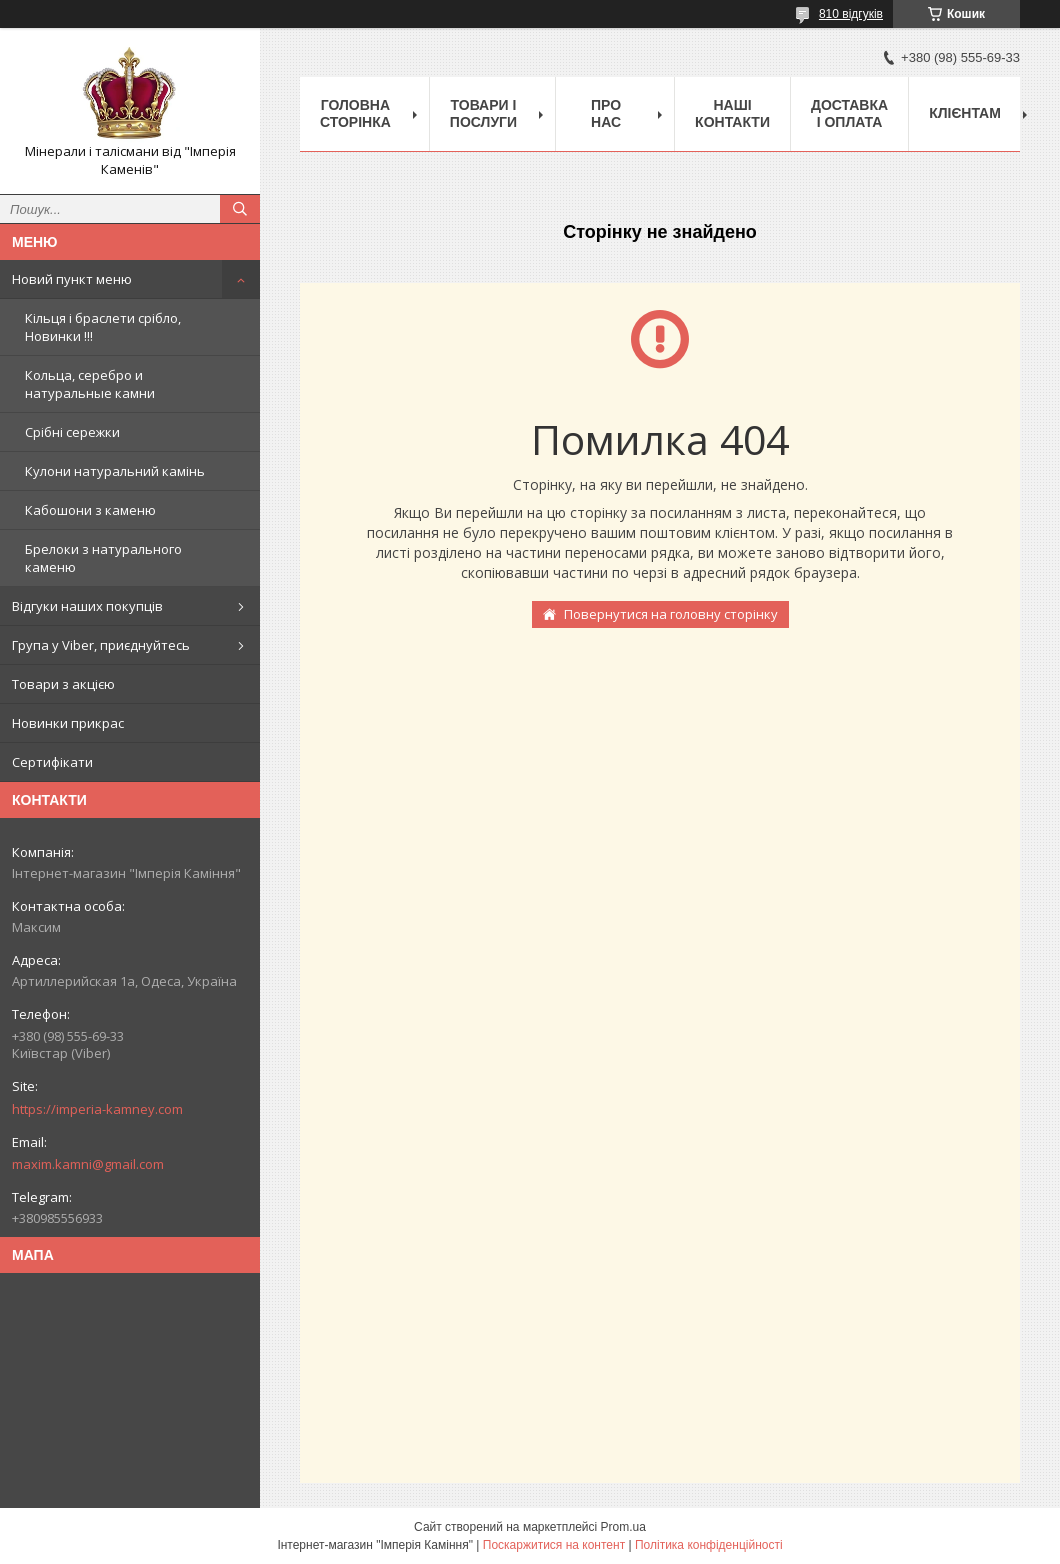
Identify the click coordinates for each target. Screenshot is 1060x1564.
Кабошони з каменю (90, 510)
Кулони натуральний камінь (115, 471)
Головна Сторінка (355, 113)
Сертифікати (52, 762)
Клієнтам (965, 113)
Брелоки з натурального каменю (103, 558)
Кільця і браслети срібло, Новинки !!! (103, 327)
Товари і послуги (483, 113)
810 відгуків (851, 14)
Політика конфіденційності (709, 1545)
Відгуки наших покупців (87, 606)
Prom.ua (623, 1527)
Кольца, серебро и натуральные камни (90, 384)
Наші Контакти (732, 113)
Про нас (606, 113)
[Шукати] (240, 209)
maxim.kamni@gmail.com (88, 1164)
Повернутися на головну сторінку (671, 614)
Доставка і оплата (849, 113)
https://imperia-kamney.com (97, 1109)
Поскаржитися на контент (554, 1545)
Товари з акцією (63, 684)
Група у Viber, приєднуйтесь (101, 645)
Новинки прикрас (68, 723)
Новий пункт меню (72, 279)
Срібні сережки (72, 432)
